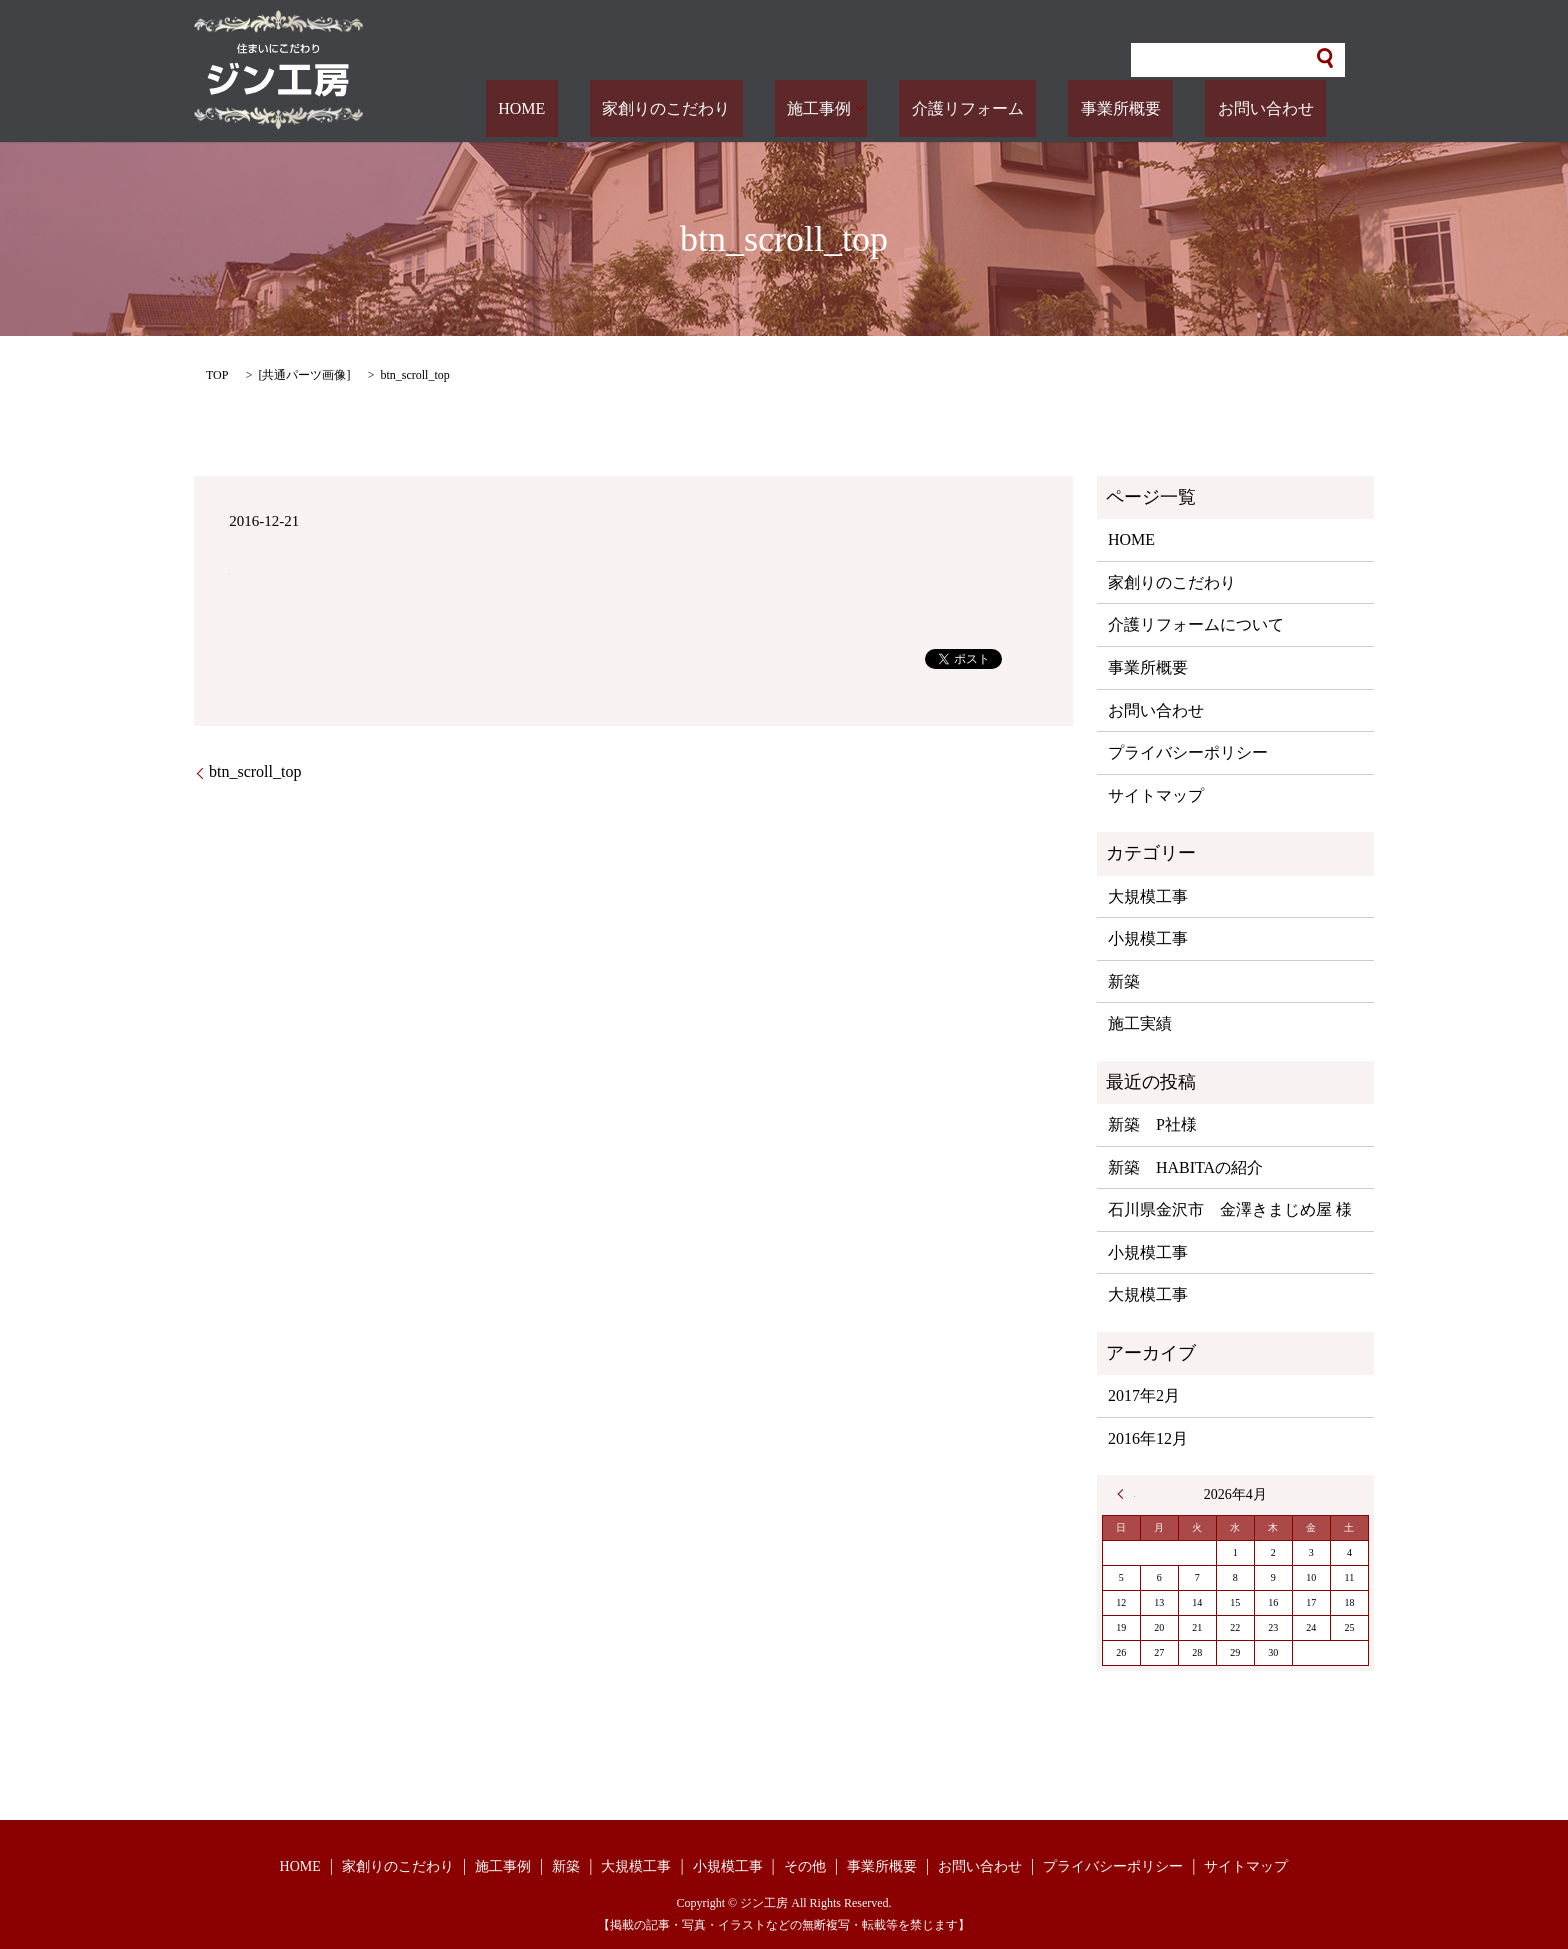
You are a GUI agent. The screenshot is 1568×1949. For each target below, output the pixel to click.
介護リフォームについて (1196, 624)
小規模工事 (1148, 938)
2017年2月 (1144, 1395)
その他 (805, 1866)
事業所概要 (1158, 108)
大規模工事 (1148, 896)
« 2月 (1126, 1494)
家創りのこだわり (766, 108)
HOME (646, 108)
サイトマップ (1156, 795)
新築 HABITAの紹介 (1185, 1167)
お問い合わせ (1278, 108)
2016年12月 (1148, 1438)
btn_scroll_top (255, 771)
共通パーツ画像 (304, 375)
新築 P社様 (1152, 1124)
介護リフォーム (1030, 108)
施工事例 (894, 108)
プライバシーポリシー (1188, 752)
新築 (1124, 981)
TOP (217, 375)
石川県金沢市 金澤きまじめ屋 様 (1230, 1209)
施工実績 (1140, 1023)
